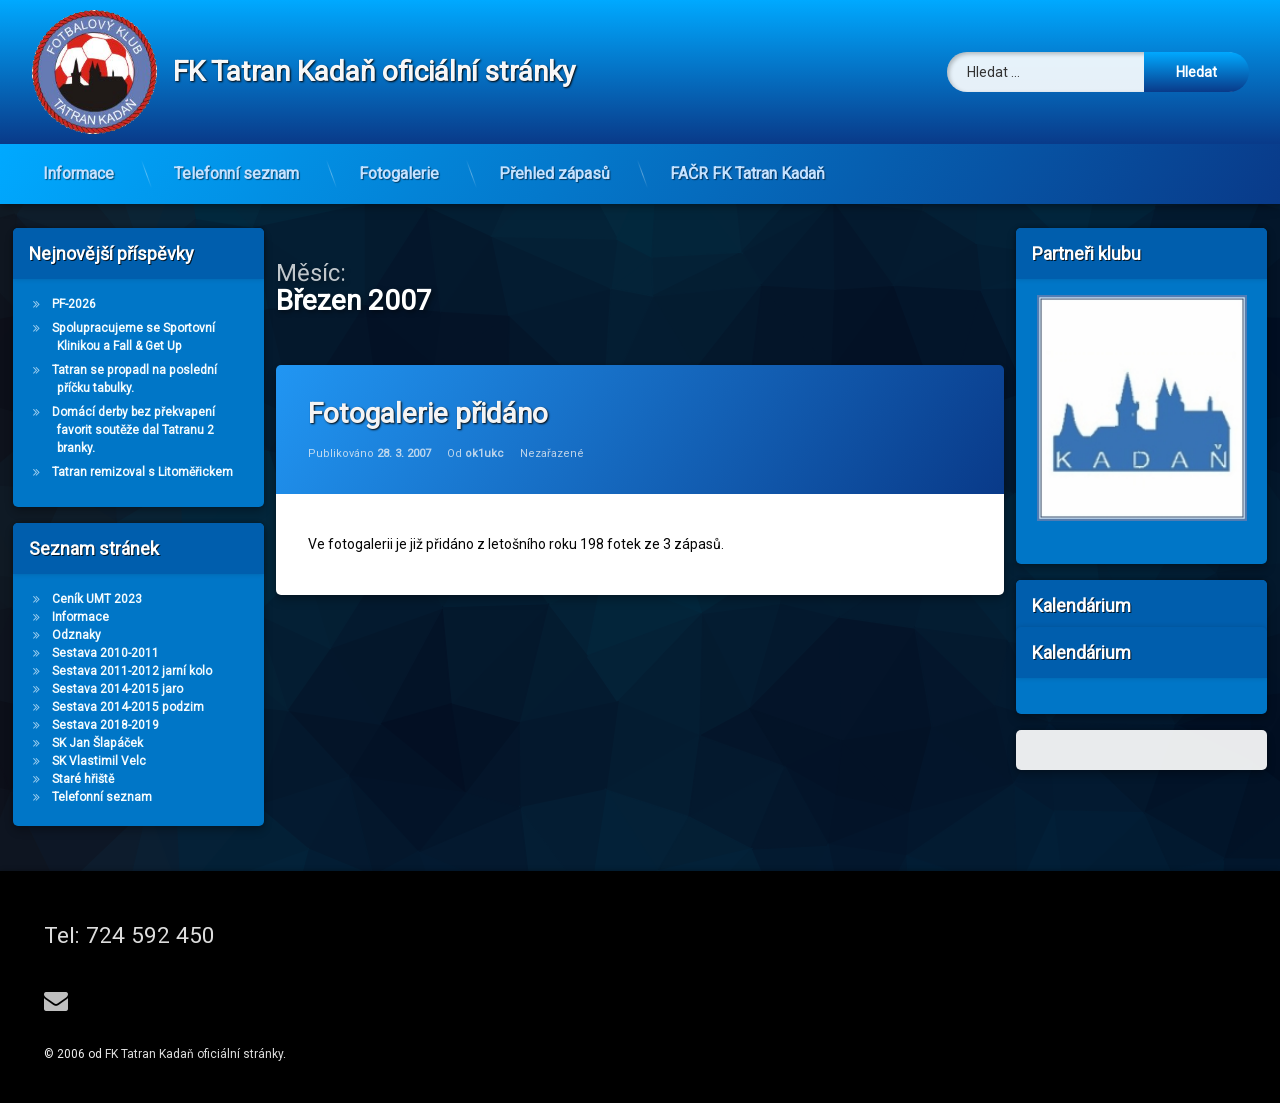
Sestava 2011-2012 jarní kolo (132, 671)
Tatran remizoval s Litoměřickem (142, 472)
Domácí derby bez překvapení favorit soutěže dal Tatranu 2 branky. (133, 430)
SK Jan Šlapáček (97, 743)
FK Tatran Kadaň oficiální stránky (194, 1054)
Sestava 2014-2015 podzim (128, 707)
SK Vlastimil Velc (99, 761)
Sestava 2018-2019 (105, 725)
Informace (78, 173)
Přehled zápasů (554, 173)
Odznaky (76, 635)
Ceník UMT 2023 (97, 599)
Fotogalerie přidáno (428, 413)
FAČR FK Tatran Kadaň (747, 173)
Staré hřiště (83, 779)
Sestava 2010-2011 (105, 653)
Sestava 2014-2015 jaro (117, 689)
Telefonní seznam (236, 173)
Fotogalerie (399, 173)
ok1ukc (484, 453)
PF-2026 (74, 304)
